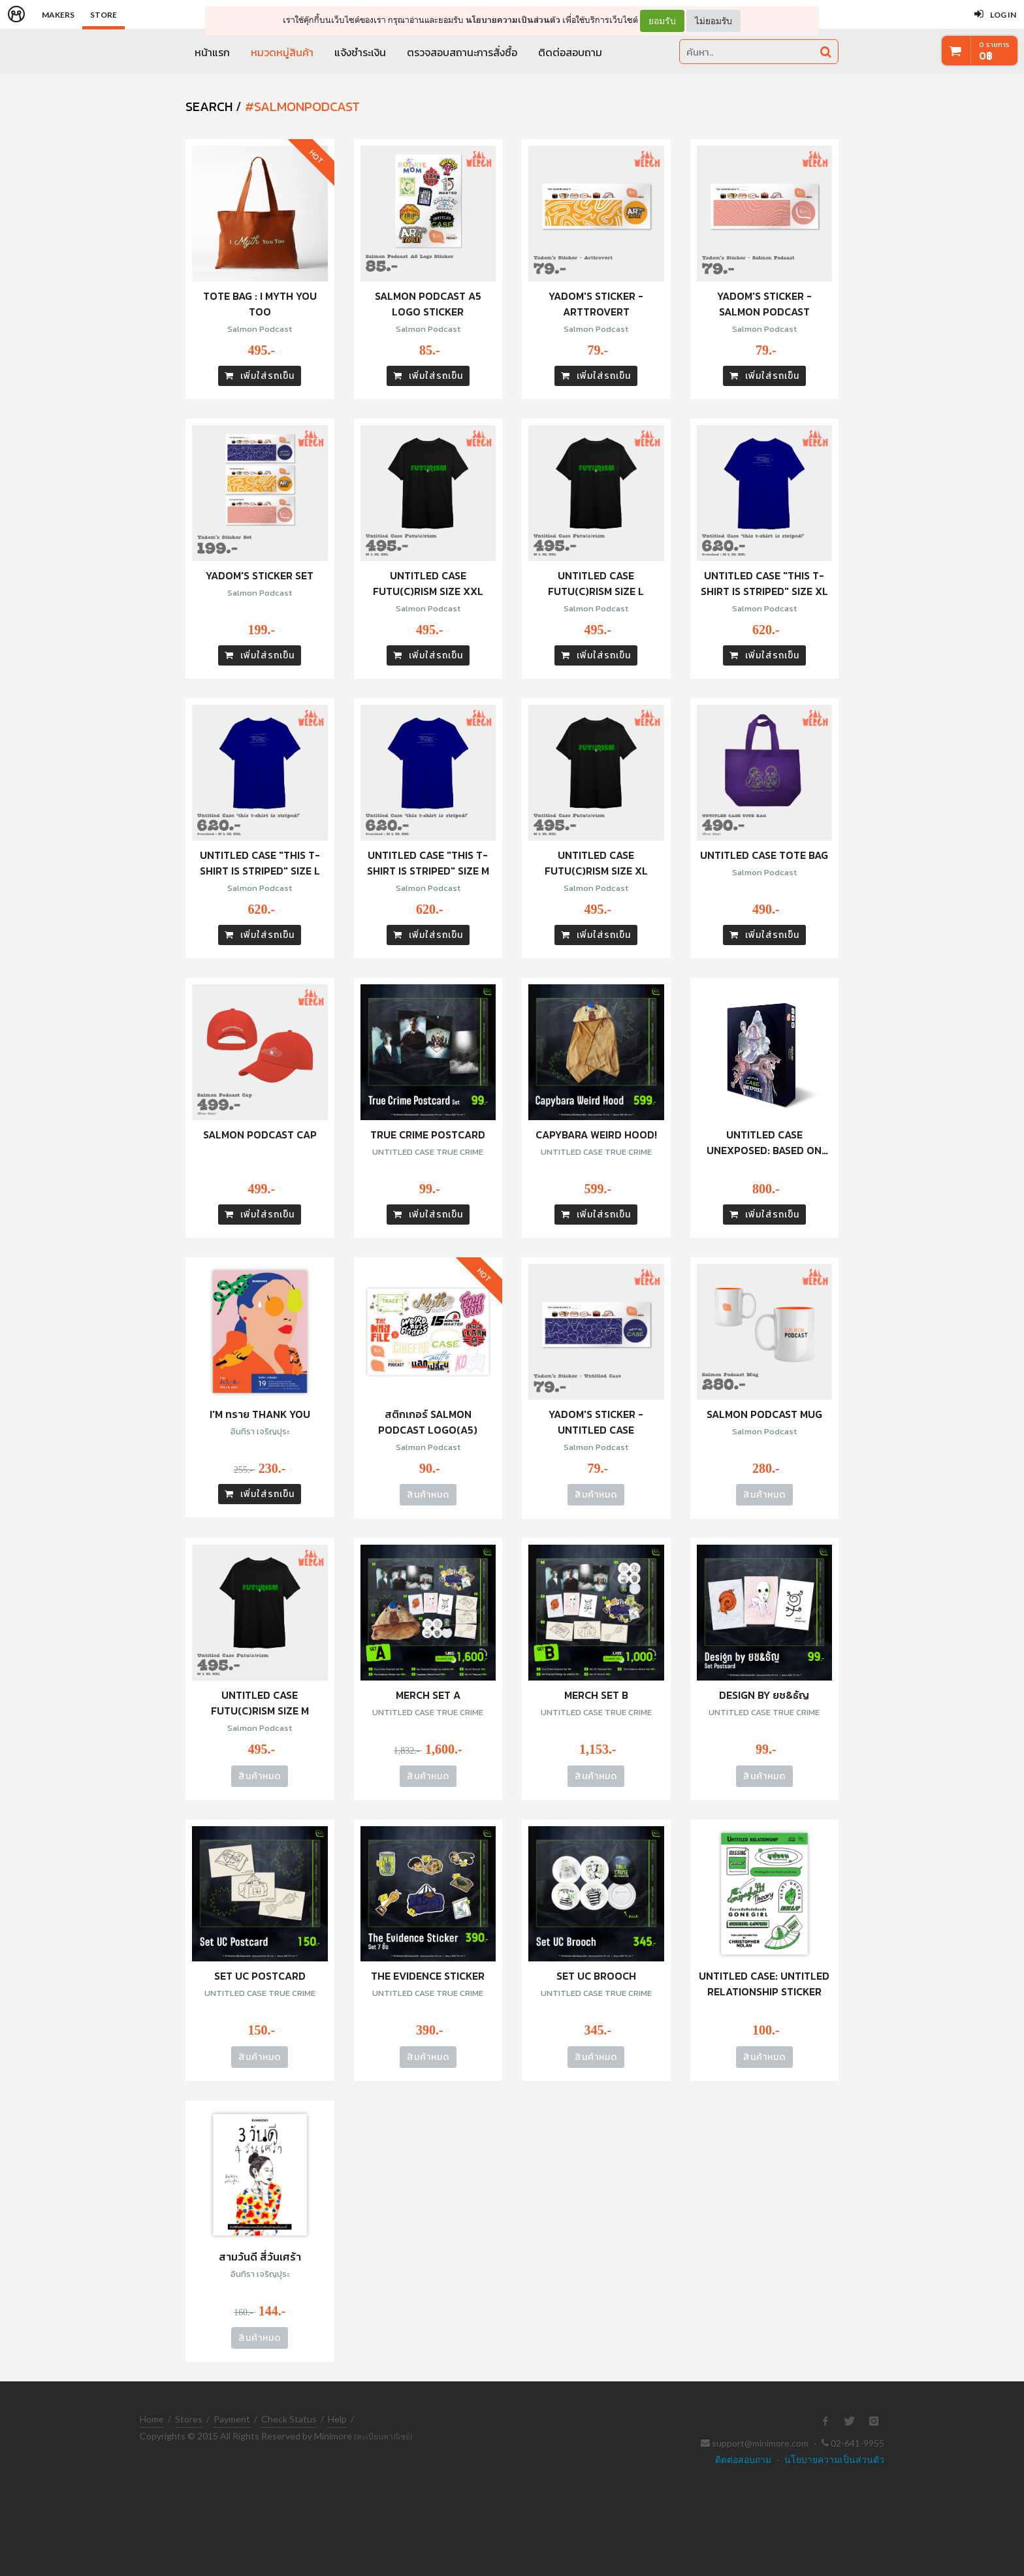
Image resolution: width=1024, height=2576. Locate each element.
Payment (232, 2418)
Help (337, 2418)
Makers (58, 15)
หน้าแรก (212, 52)
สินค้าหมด (428, 1495)
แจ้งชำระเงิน (360, 52)
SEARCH (208, 106)
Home (152, 2418)
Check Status (289, 2418)
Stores (188, 2418)
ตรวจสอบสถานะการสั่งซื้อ (462, 52)
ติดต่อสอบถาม (570, 52)
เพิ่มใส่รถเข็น (260, 376)
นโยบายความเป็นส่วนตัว (513, 20)
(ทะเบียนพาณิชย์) (383, 2436)
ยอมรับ (662, 21)
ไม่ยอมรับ (713, 20)
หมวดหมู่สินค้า (282, 52)
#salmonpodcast (302, 106)
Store (103, 15)
